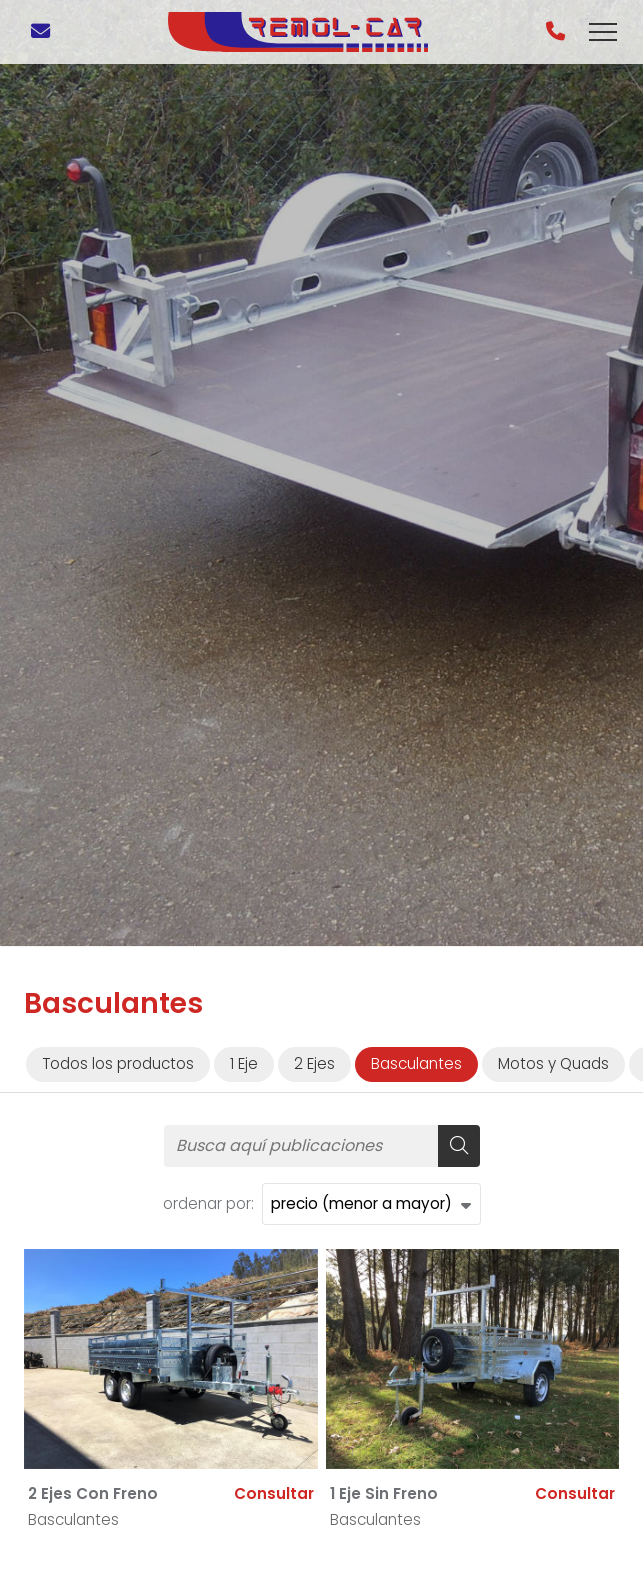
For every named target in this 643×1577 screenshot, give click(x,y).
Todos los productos (118, 1063)
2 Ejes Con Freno (93, 1493)
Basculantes (73, 1519)
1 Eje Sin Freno (384, 1493)
